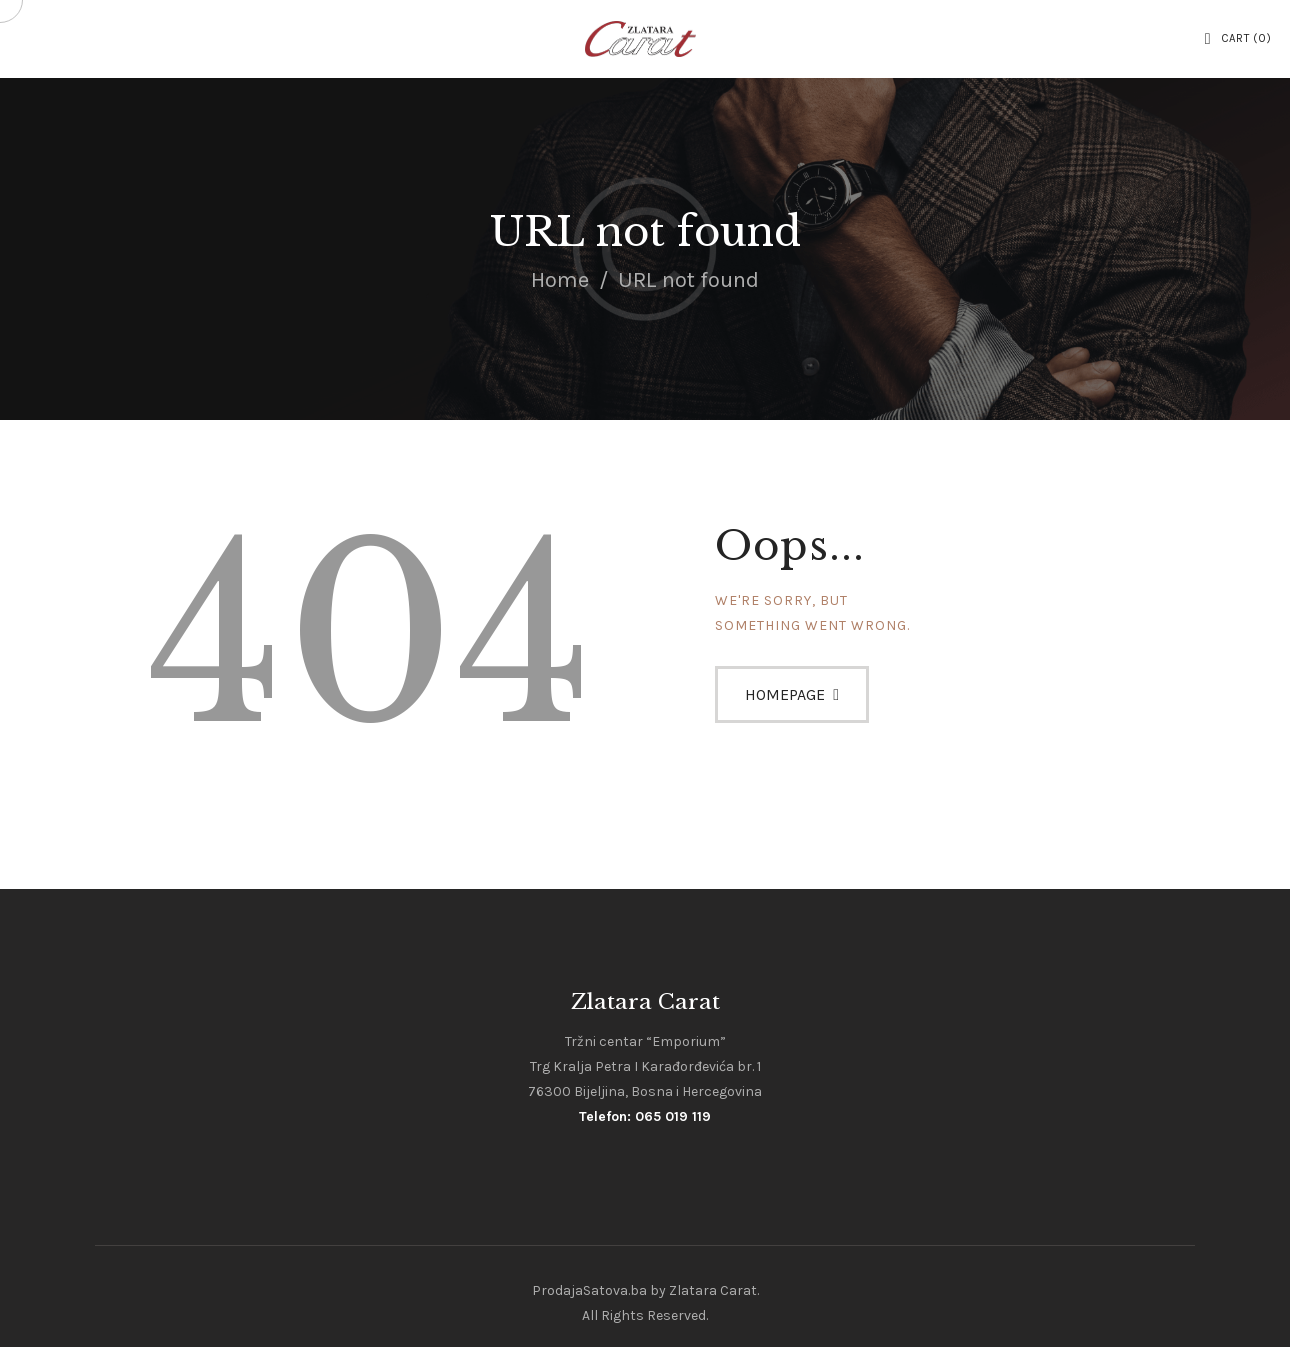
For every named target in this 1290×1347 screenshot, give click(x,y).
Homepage (785, 694)
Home (560, 280)
